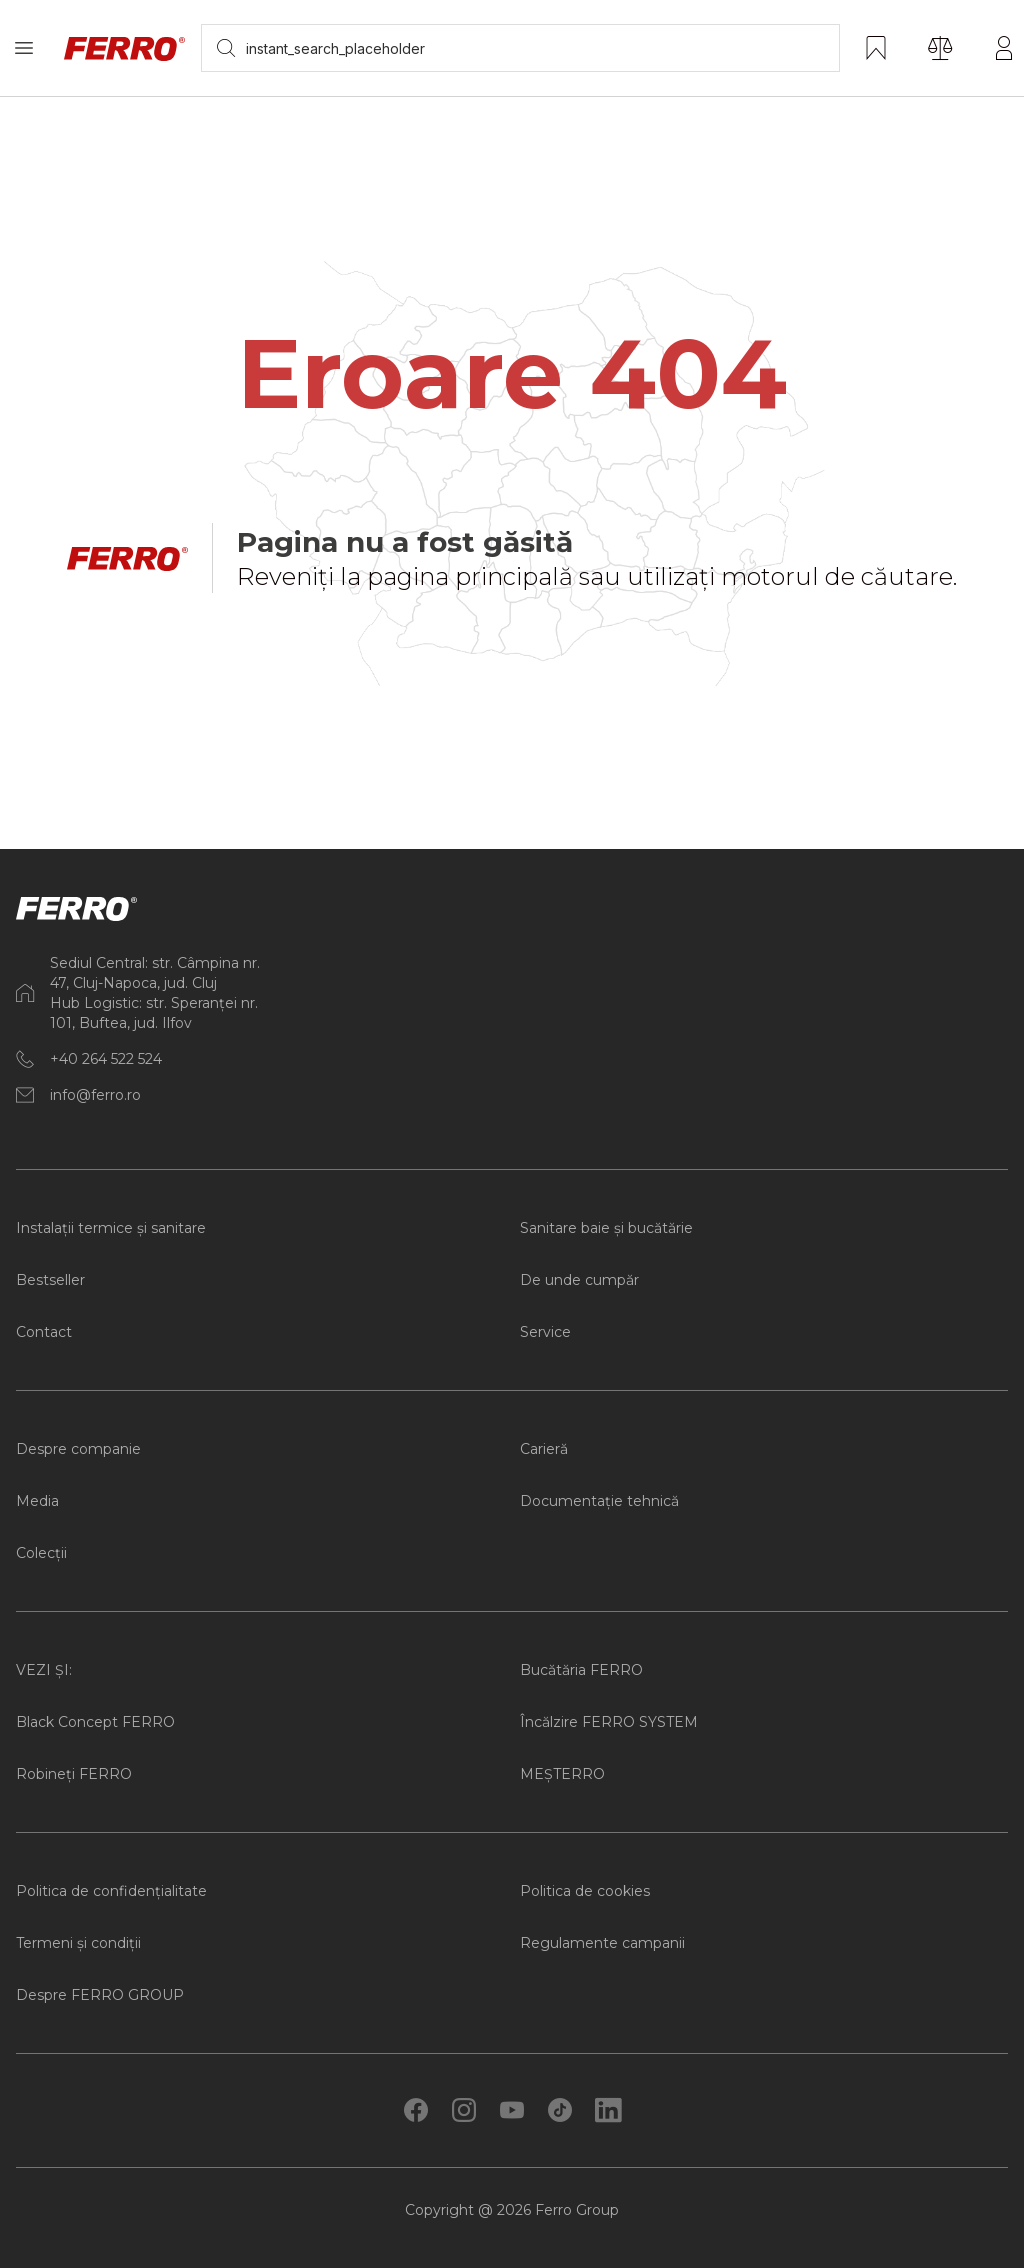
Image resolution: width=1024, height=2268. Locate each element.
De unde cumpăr (579, 1280)
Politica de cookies (585, 1891)
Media (37, 1501)
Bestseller (50, 1280)
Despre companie (78, 1449)
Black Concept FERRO (95, 1722)
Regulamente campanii (602, 1943)
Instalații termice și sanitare (111, 1228)
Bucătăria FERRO (581, 1670)
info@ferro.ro (95, 1095)
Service (545, 1332)
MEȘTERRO (562, 1774)
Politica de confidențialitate (111, 1891)
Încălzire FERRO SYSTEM (609, 1722)
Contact (44, 1332)
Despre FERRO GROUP (100, 1995)
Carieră (544, 1449)
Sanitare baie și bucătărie (606, 1228)
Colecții (41, 1553)
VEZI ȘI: (44, 1670)
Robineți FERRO (74, 1774)
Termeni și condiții (78, 1943)
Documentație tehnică (599, 1501)
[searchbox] (520, 48)
